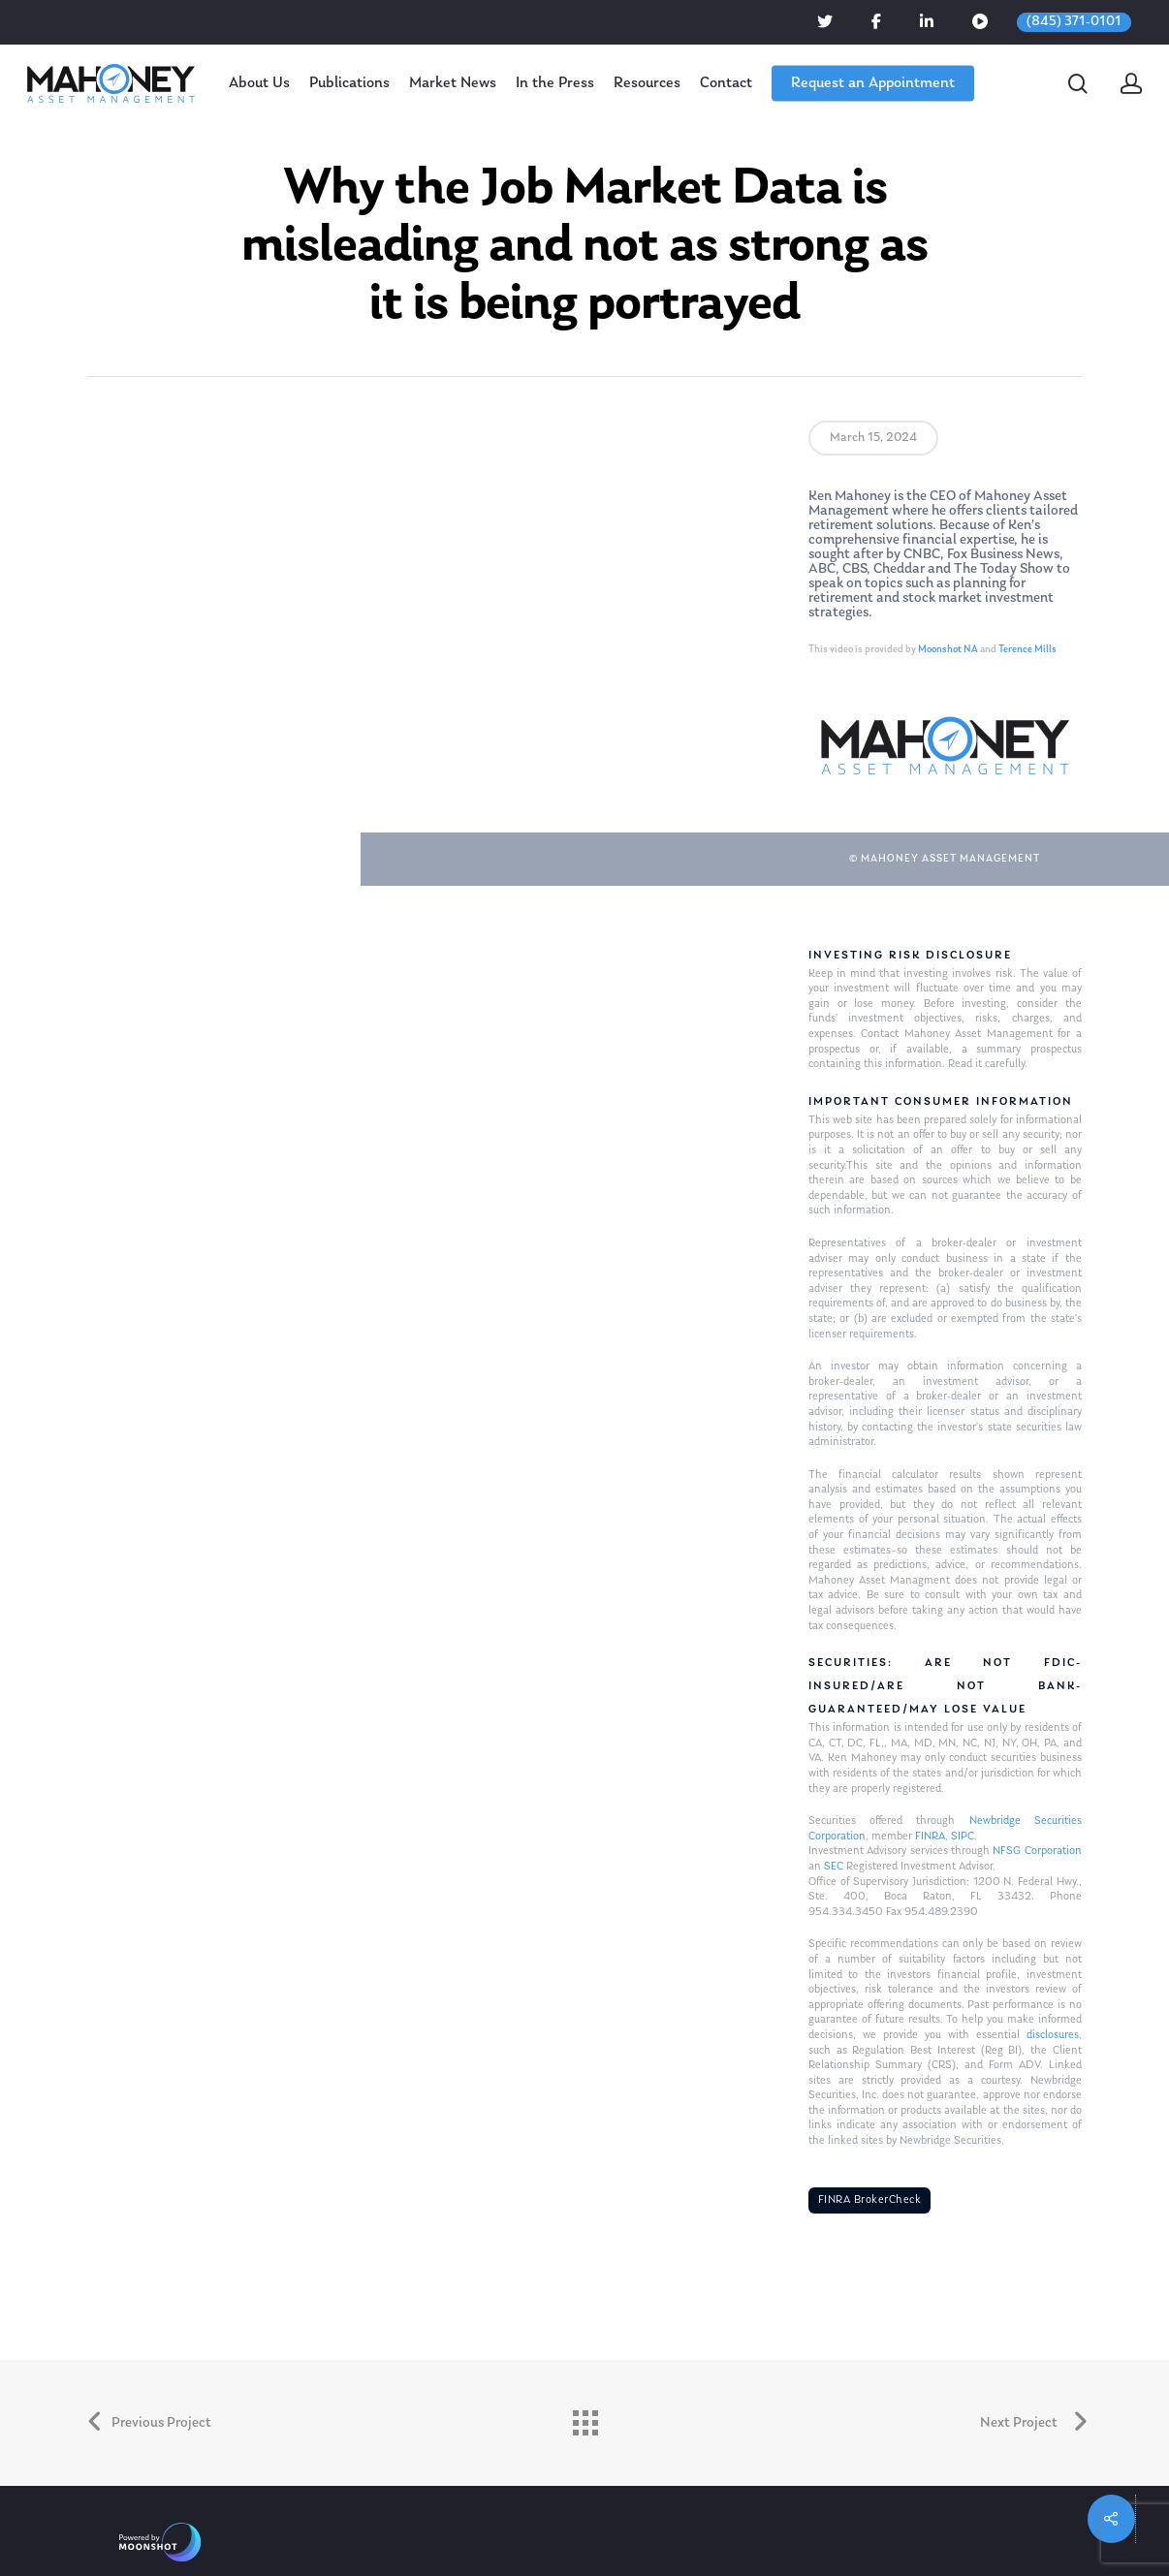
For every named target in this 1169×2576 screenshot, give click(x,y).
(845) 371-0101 (1074, 22)
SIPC (962, 1836)
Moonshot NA (948, 649)
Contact (726, 83)
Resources (647, 83)
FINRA (930, 1836)
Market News (452, 83)
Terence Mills (1027, 649)
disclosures (1053, 2035)
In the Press (555, 83)
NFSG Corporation (1037, 1851)
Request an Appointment (873, 83)
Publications (349, 83)
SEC (833, 1866)
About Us (259, 83)
